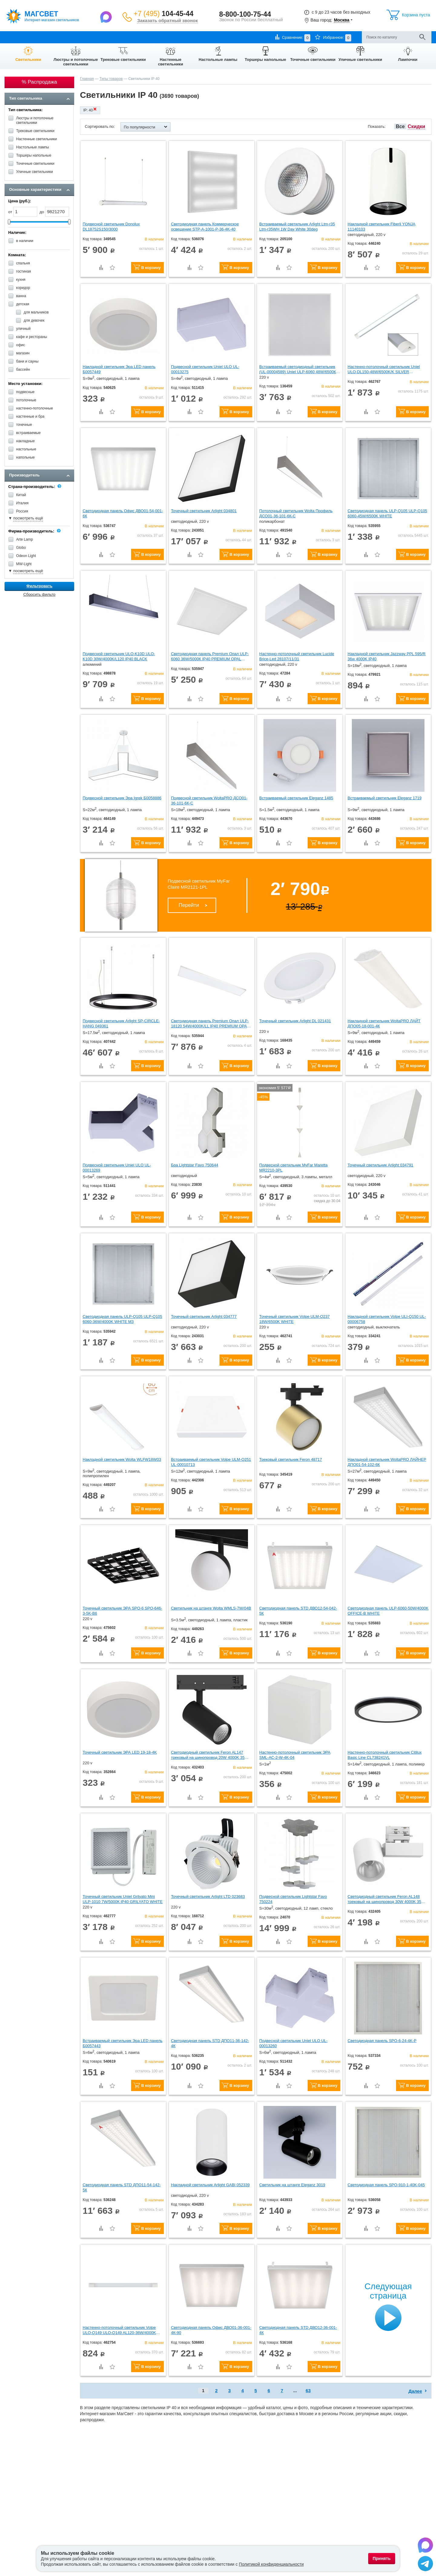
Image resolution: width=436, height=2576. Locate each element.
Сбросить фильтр (39, 594)
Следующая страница (388, 2291)
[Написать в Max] (106, 17)
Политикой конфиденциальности (271, 2564)
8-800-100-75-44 (245, 14)
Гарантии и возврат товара (97, 37)
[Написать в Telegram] (425, 2564)
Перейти (189, 905)
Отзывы (158, 37)
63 (308, 2390)
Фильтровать (39, 586)
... (295, 2390)
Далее (415, 2391)
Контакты (136, 37)
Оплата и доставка (49, 37)
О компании (15, 37)
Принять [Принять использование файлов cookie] (382, 2558)
